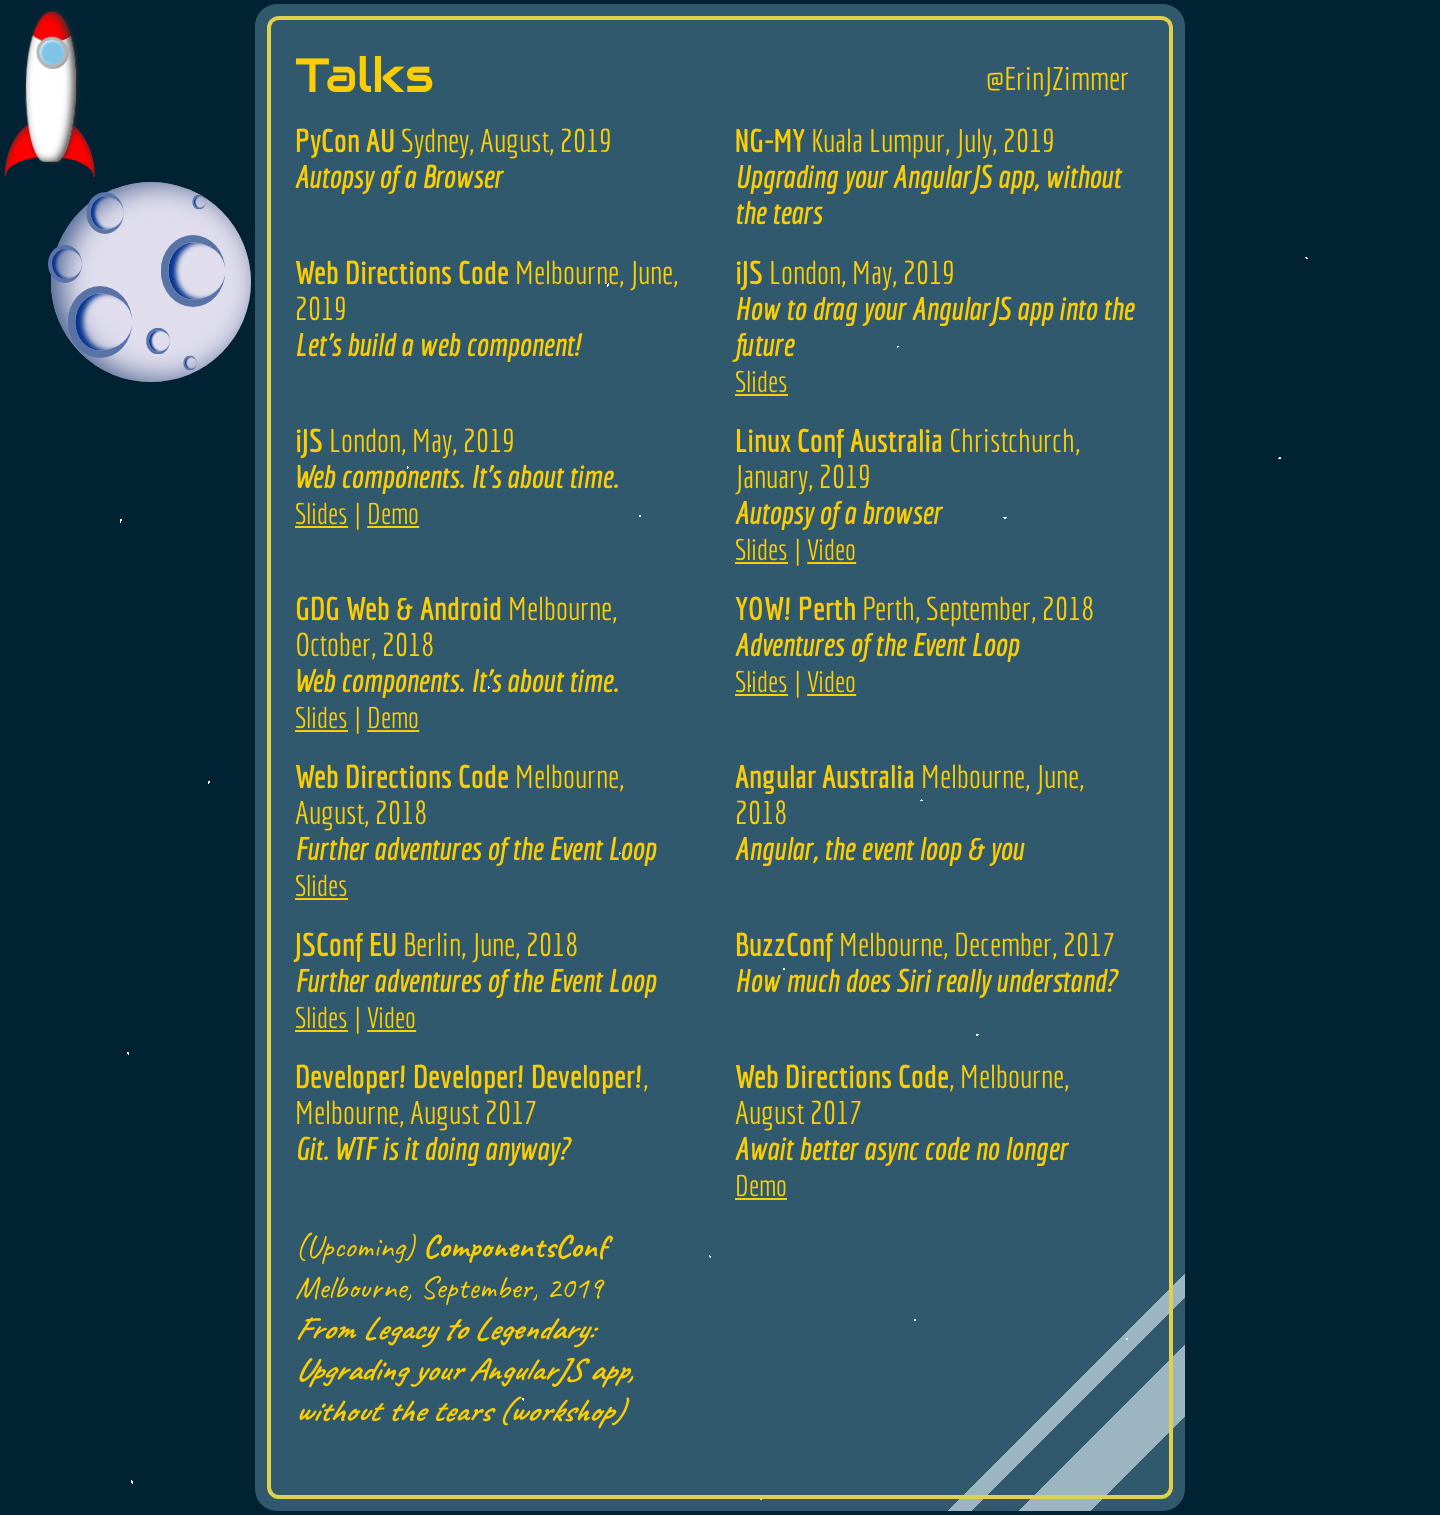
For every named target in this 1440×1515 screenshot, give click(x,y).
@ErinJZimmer (1057, 78)
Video (831, 549)
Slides (761, 381)
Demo (393, 513)
